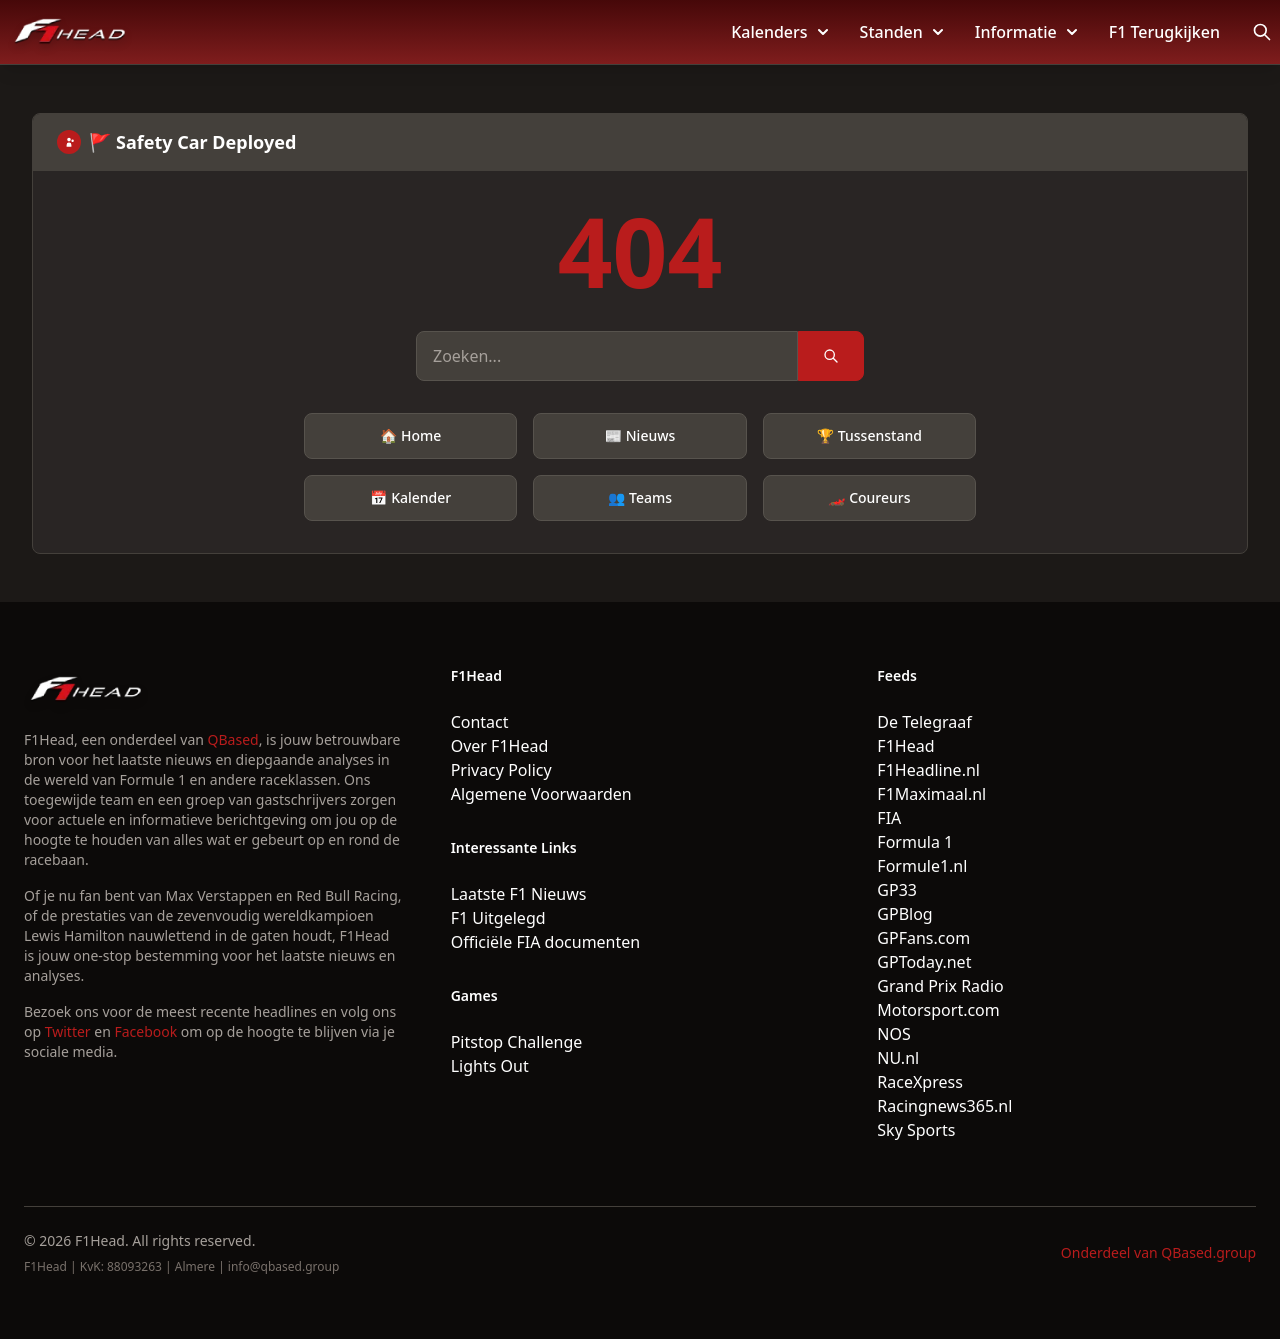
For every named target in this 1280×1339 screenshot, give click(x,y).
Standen (901, 32)
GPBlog (904, 914)
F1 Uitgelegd (498, 918)
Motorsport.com (938, 1010)
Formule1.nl (922, 866)
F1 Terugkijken (1164, 32)
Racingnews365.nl (944, 1106)
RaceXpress (920, 1082)
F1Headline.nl (928, 770)
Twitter (68, 1031)
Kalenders (779, 32)
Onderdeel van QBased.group (1158, 1252)
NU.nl (898, 1058)
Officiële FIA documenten (546, 942)
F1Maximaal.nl (931, 794)
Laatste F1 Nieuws (519, 894)
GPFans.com (923, 938)
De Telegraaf (924, 722)
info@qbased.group (283, 1266)
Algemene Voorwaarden (541, 794)
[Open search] (1262, 32)
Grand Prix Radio (940, 986)
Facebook (145, 1031)
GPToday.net (924, 962)
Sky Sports (916, 1130)
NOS (893, 1034)
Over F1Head (500, 746)
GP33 (897, 890)
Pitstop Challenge (517, 1042)
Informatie (1026, 32)
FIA (889, 818)
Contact (480, 722)
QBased (233, 739)
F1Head (905, 746)
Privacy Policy (501, 770)
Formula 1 (915, 842)
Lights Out (490, 1066)
